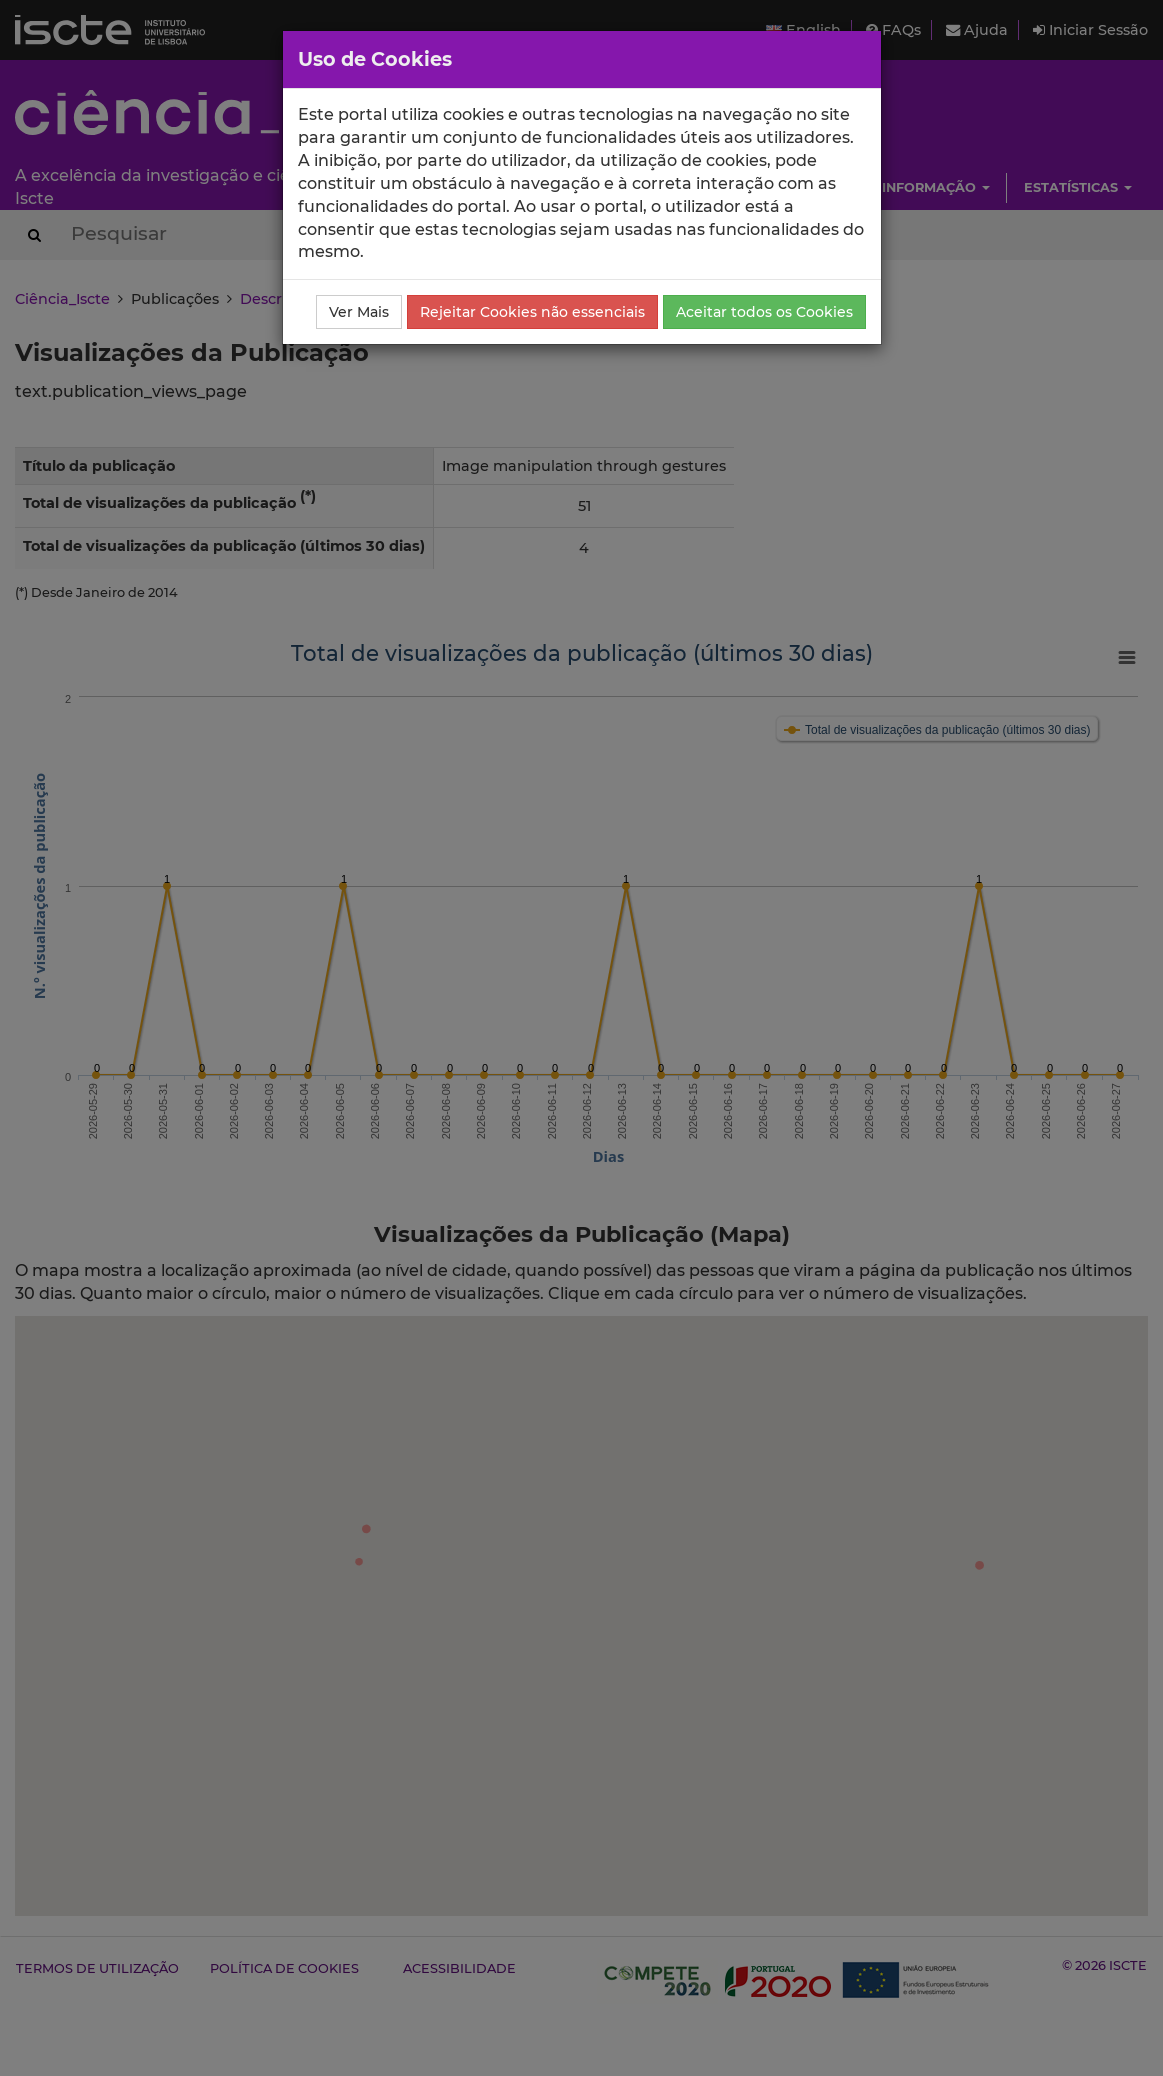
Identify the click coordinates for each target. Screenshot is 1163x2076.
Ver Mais (359, 312)
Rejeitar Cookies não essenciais (532, 312)
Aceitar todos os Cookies (764, 312)
